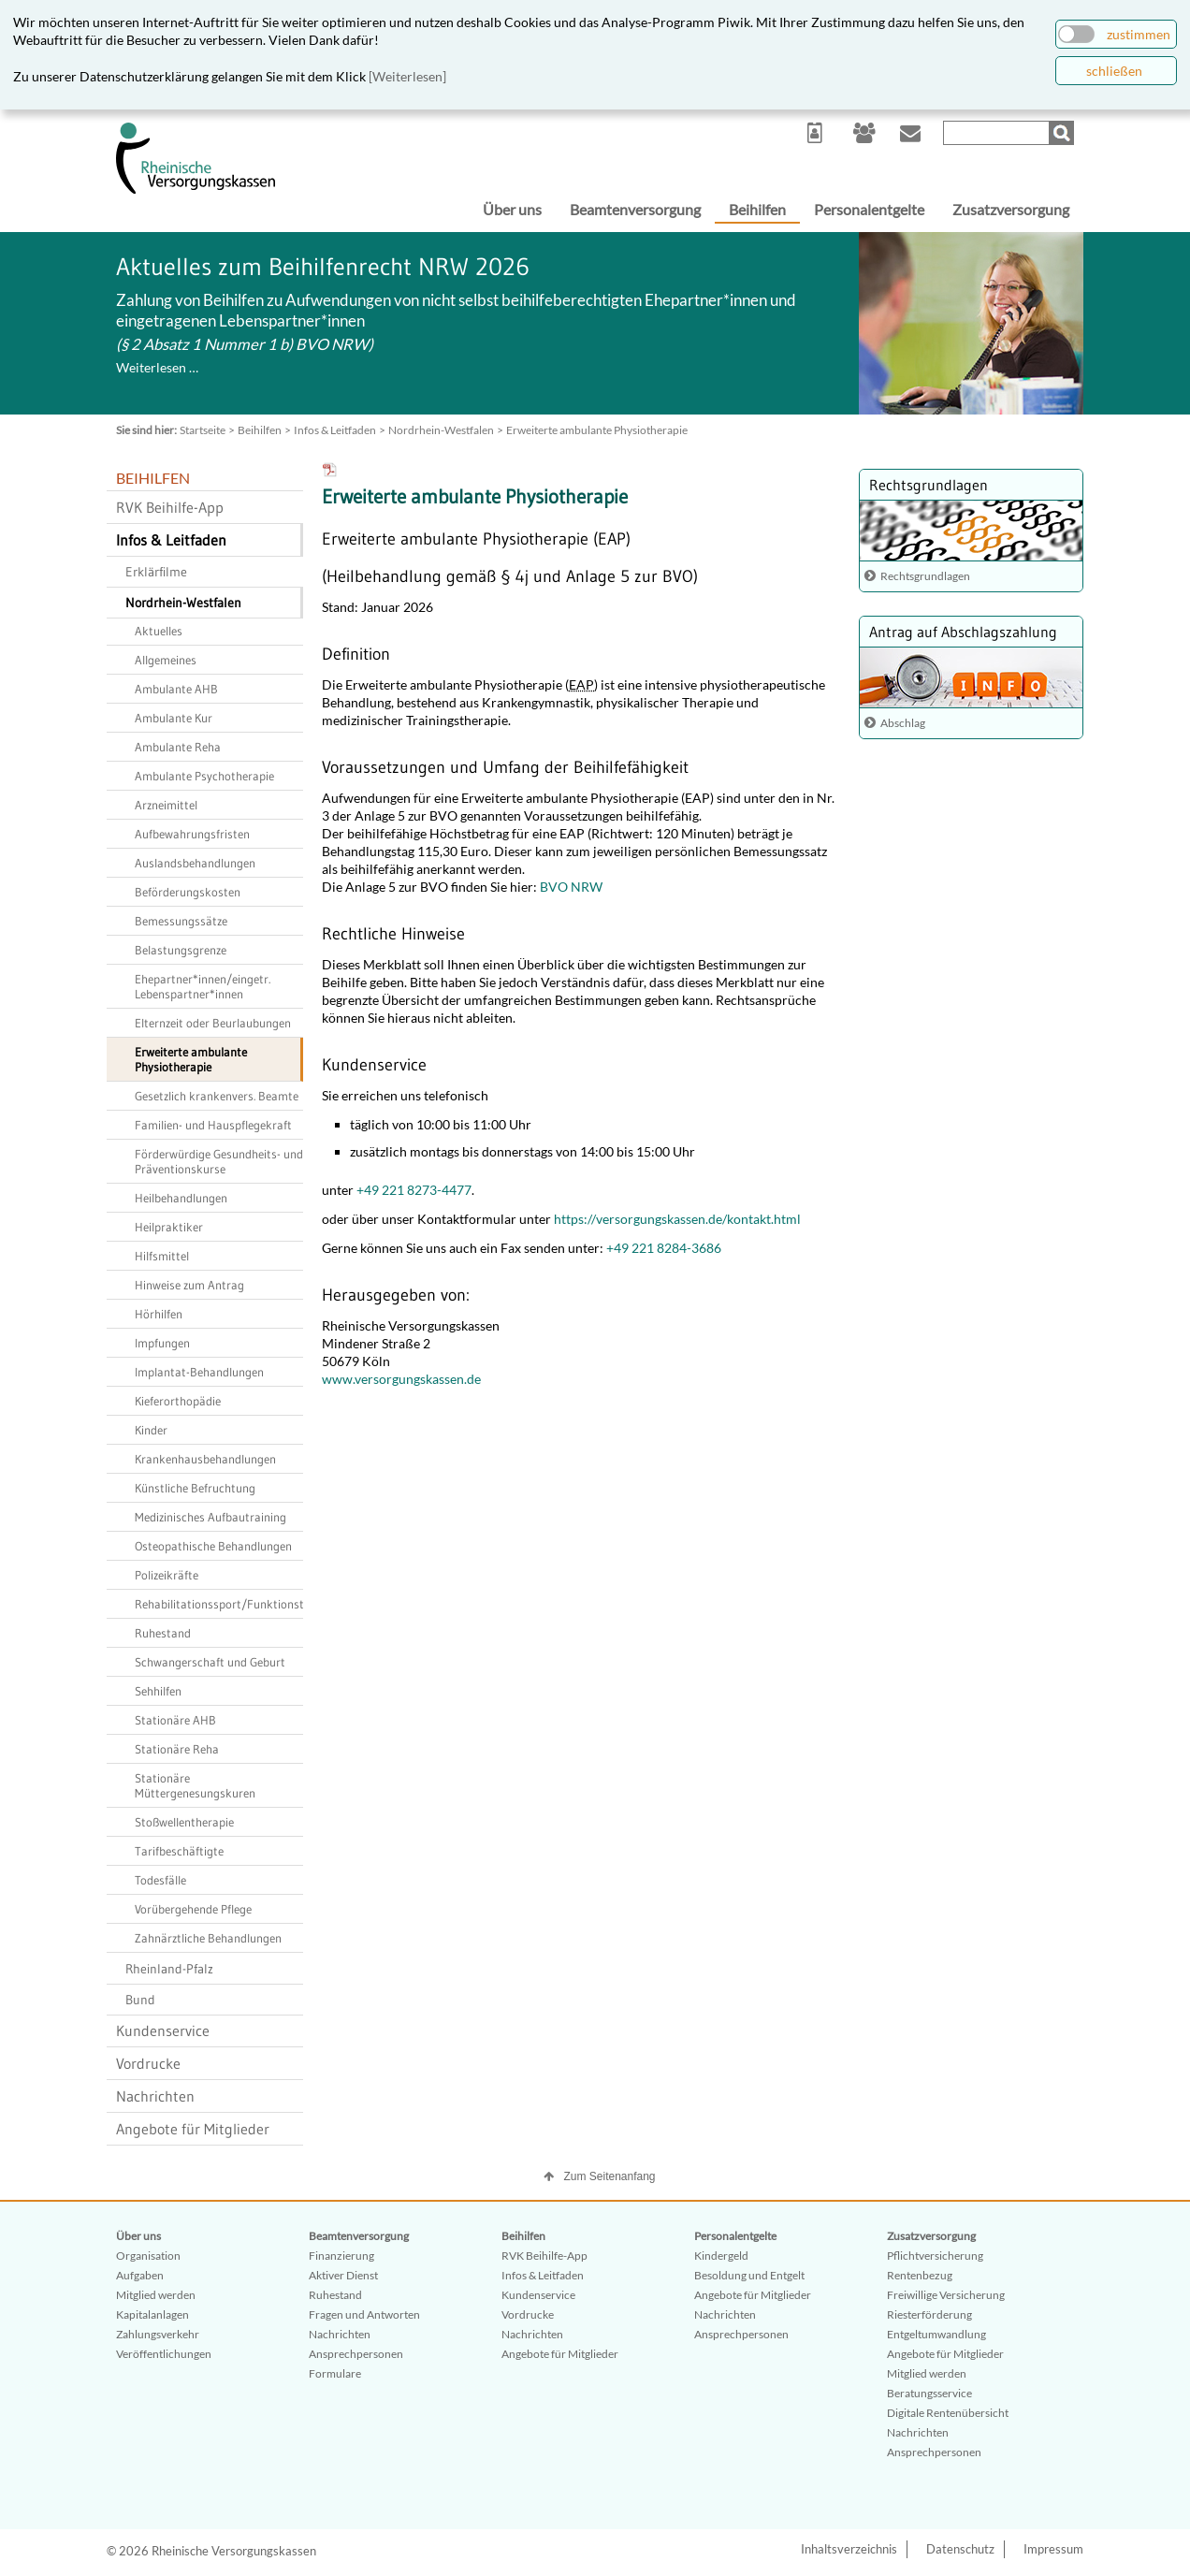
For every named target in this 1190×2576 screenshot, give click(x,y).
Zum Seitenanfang (609, 2176)
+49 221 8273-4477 (414, 1190)
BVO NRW (569, 887)
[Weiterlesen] (407, 76)
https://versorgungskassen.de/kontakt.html (677, 1219)
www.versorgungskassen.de (401, 1379)
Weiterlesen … (157, 367)
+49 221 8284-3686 (663, 1248)
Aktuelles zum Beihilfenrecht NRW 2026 (323, 267)
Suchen (1064, 133)
